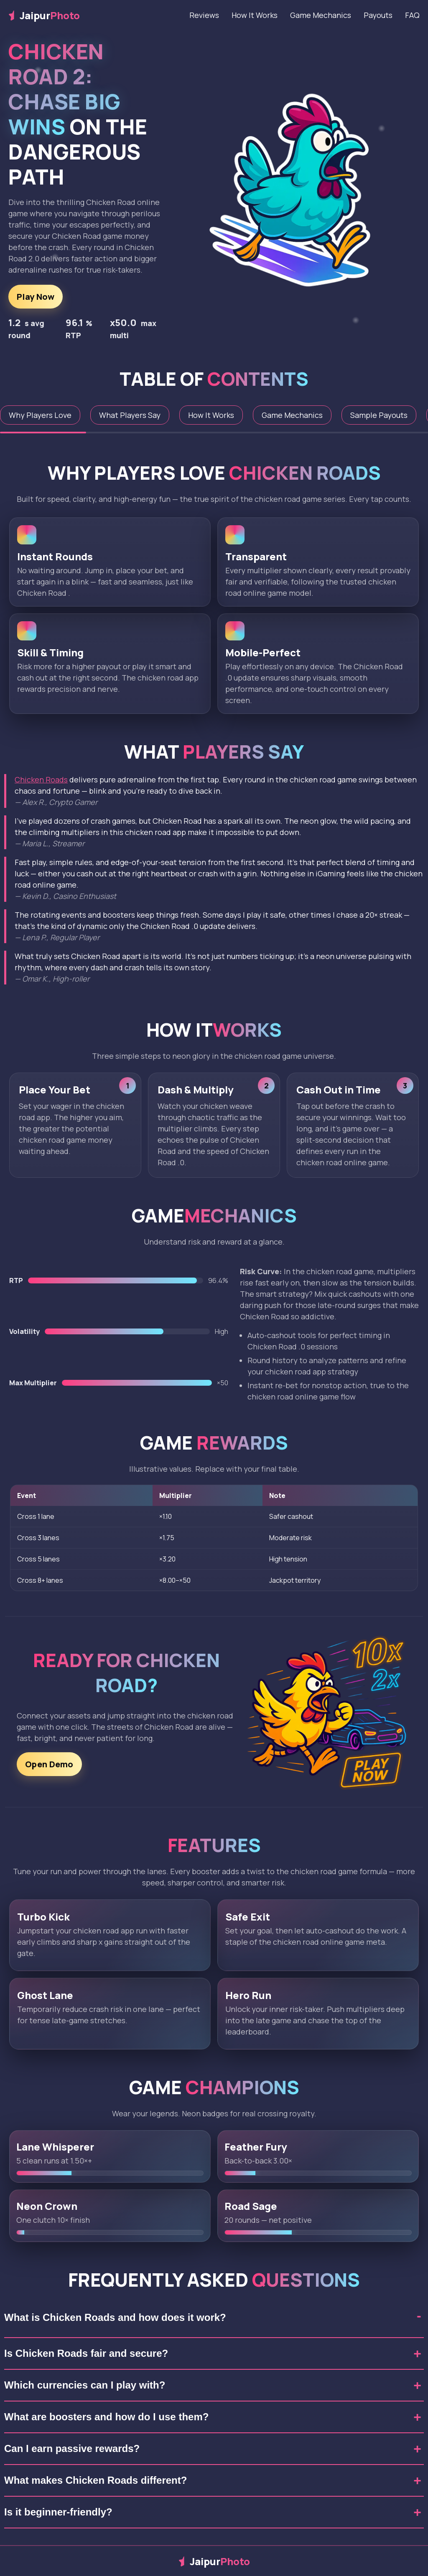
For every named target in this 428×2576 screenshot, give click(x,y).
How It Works (255, 15)
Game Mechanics (320, 15)
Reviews (204, 15)
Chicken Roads (41, 779)
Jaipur (44, 15)
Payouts (378, 15)
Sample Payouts (379, 415)
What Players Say (129, 415)
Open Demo (49, 1770)
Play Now (35, 296)
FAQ (412, 15)
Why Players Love (40, 415)
